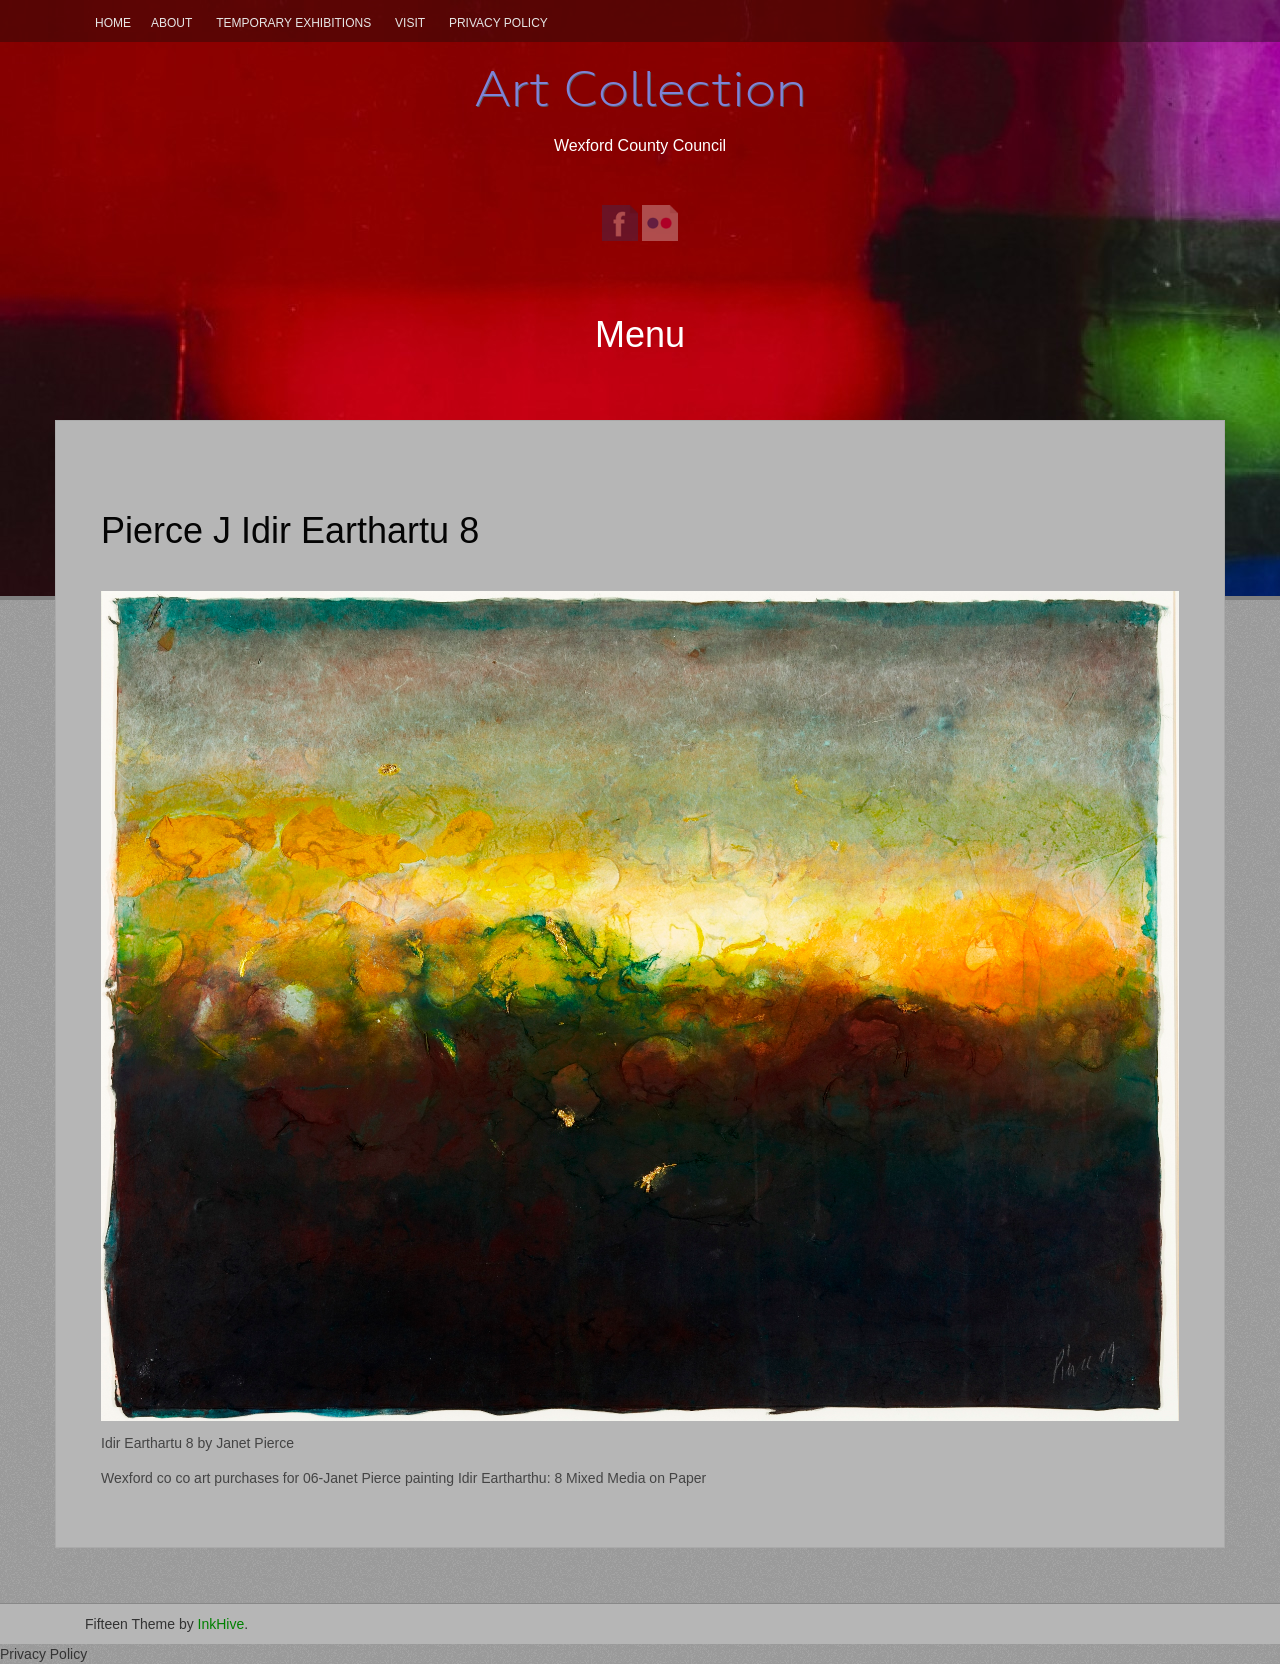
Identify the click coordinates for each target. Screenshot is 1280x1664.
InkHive (221, 1624)
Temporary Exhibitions (293, 23)
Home (113, 23)
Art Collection (640, 89)
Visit (410, 23)
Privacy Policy (498, 23)
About (171, 23)
